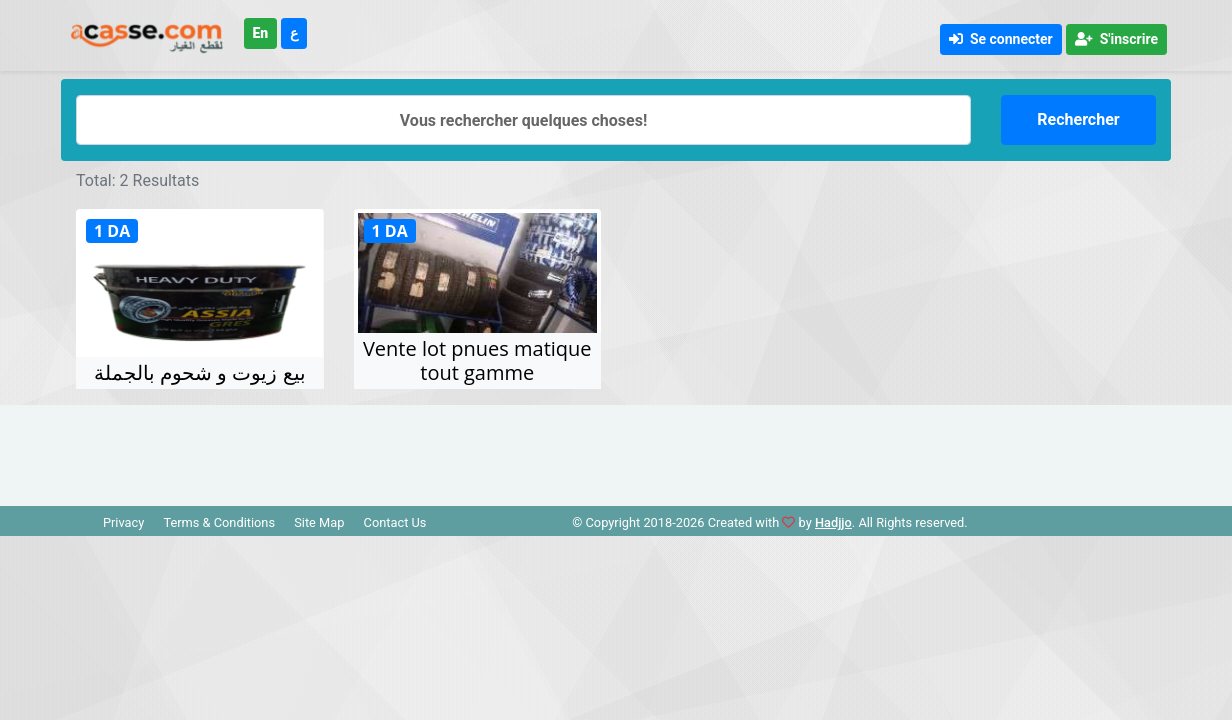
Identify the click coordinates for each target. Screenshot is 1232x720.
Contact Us (395, 522)
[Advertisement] (616, 450)
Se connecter (1001, 39)
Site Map (319, 522)
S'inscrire (1116, 39)
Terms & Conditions (219, 522)
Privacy (123, 522)
